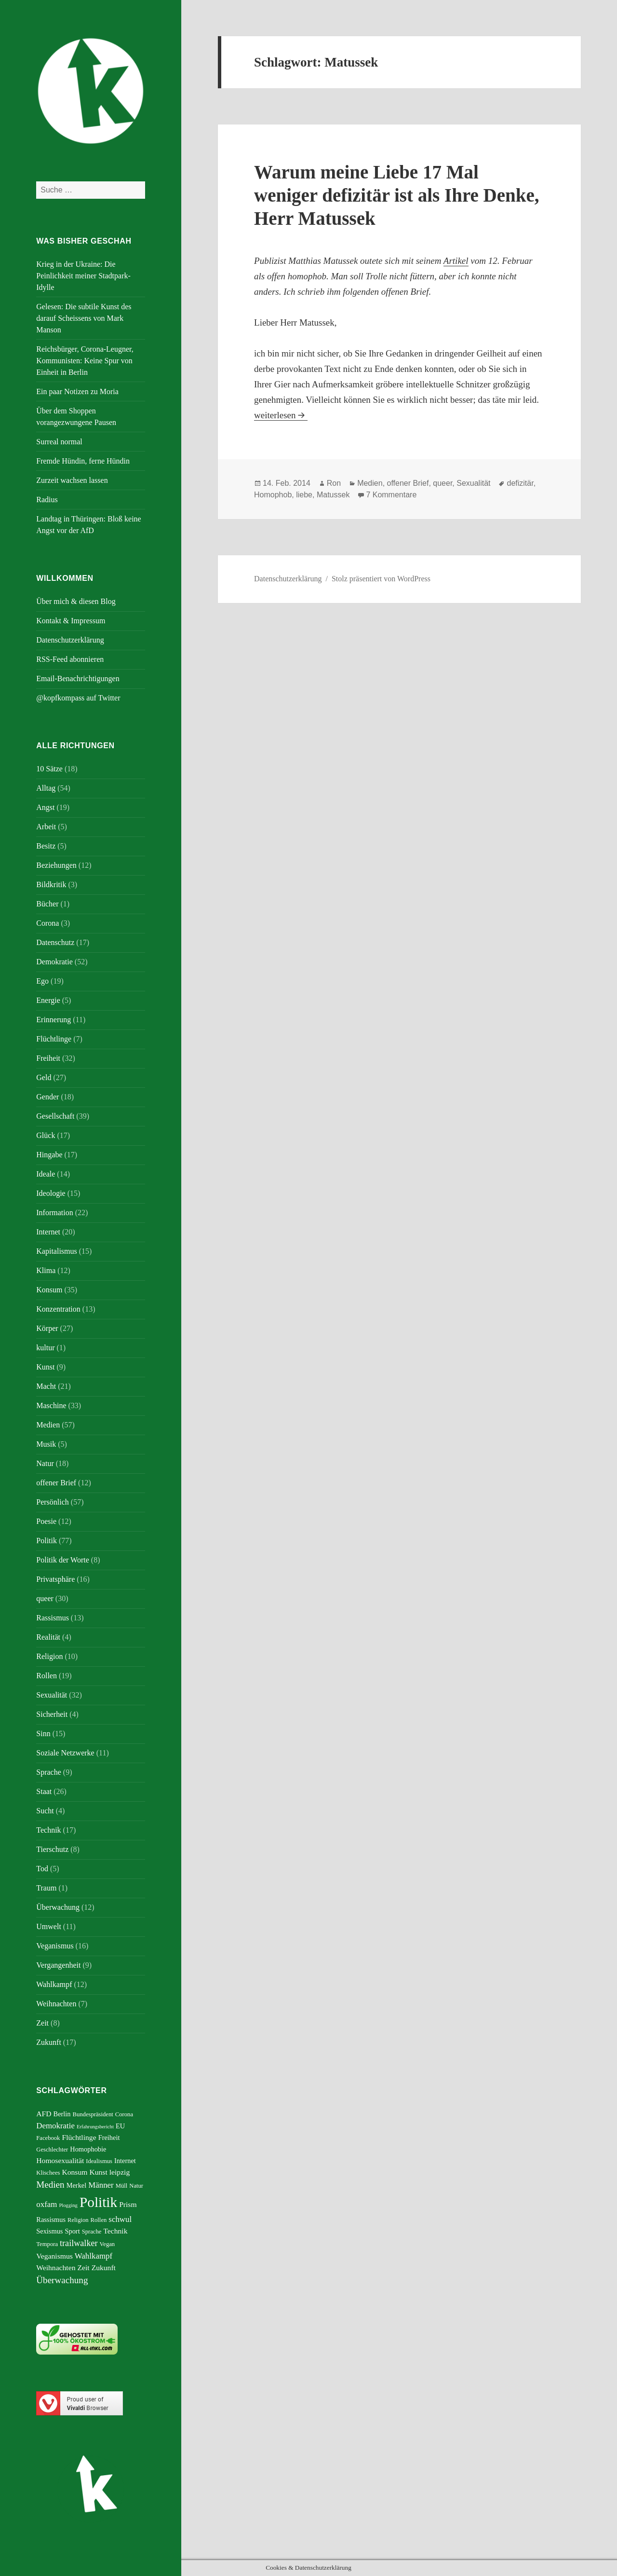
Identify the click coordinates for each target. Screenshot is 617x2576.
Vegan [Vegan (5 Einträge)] (107, 2244)
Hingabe (49, 1155)
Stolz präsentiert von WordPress (381, 579)
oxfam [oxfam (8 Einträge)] (46, 2204)
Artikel (456, 261)
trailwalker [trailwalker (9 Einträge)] (79, 2243)
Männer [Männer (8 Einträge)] (100, 2185)
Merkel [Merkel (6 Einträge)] (77, 2185)
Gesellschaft (55, 1116)
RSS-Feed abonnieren (70, 659)
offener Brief (56, 1483)
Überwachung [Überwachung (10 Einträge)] (62, 2280)
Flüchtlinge (53, 1039)
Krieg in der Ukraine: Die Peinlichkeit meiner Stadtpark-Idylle (83, 275)
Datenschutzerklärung (70, 640)
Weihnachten (56, 2004)
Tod (42, 1868)
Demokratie (54, 962)
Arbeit (46, 826)
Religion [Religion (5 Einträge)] (78, 2220)
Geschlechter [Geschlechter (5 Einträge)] (52, 2149)
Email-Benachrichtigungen (77, 678)
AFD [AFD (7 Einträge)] (43, 2114)
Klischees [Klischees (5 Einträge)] (48, 2172)
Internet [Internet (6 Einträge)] (125, 2161)
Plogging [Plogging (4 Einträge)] (68, 2205)
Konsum (49, 1290)
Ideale (45, 1174)
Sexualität (51, 1695)
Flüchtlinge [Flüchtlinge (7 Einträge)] (79, 2137)
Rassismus (52, 1618)
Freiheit (48, 1058)
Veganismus (54, 1946)
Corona (47, 923)
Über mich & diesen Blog (75, 601)
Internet (48, 1232)
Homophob (273, 495)
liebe (304, 495)
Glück (45, 1135)
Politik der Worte (62, 1560)
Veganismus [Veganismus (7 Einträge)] (54, 2256)
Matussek (333, 495)
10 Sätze (49, 769)
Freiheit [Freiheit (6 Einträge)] (109, 2137)
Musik (46, 1444)
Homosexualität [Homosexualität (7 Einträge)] (60, 2160)
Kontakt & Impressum (70, 621)
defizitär (520, 483)
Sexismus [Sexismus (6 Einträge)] (49, 2231)
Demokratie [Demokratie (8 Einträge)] (55, 2125)
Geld (43, 1077)
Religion (49, 1656)
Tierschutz (52, 1849)
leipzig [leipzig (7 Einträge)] (119, 2172)
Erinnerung (53, 1019)
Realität (48, 1637)
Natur (45, 1463)
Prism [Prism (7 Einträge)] (127, 2204)
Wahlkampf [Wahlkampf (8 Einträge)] (93, 2256)
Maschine (51, 1405)
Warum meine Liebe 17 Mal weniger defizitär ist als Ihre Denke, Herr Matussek (396, 195)
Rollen (46, 1676)
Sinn (43, 1733)
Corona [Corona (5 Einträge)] (124, 2114)
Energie (48, 1000)
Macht (46, 1386)
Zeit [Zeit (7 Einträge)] (83, 2267)
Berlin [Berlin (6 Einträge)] (62, 2114)
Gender (47, 1097)
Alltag (45, 788)
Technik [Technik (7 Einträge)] (115, 2231)
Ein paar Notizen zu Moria (77, 391)
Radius (46, 499)
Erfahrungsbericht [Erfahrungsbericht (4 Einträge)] (95, 2126)
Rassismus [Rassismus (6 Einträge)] (51, 2219)
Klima (45, 1270)
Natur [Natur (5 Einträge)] (136, 2185)
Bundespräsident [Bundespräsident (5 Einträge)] (93, 2114)
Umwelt (48, 1926)
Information (54, 1212)
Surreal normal (59, 442)
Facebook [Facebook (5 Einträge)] (48, 2138)
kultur (45, 1347)
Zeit (42, 2023)
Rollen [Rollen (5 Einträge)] (99, 2220)
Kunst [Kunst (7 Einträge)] (98, 2172)
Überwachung (58, 1907)
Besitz (45, 846)
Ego (42, 981)
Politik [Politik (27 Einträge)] (98, 2202)
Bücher (47, 904)
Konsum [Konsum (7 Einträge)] (74, 2172)
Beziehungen (56, 865)
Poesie (46, 1521)
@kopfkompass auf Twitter (78, 698)
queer (45, 1598)
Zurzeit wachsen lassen (71, 480)
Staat (44, 1791)
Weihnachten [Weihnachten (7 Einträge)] (55, 2267)
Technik (48, 1830)
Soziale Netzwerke (65, 1753)
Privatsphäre (55, 1579)
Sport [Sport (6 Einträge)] (72, 2231)
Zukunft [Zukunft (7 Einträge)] (104, 2267)
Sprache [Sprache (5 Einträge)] (92, 2231)
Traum (46, 1888)
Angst (45, 807)
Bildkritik (51, 884)
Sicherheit (51, 1714)
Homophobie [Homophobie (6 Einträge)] (88, 2149)
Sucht (45, 1811)
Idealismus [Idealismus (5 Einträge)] (99, 2161)
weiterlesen (281, 415)
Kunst (45, 1367)
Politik (46, 1540)
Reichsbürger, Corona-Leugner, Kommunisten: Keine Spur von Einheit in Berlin (84, 360)
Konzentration (58, 1309)
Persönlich (52, 1502)
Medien (48, 1425)
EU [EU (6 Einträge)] (120, 2126)
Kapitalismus (56, 1251)
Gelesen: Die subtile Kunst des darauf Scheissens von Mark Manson (83, 318)
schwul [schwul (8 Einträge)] (120, 2219)
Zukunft (48, 2042)
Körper (47, 1328)
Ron (334, 483)
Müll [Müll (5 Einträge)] (122, 2185)
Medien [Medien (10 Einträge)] (50, 2184)
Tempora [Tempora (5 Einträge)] (47, 2244)
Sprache (48, 1772)
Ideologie (50, 1193)
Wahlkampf (54, 1984)
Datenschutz (55, 942)
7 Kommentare (391, 495)
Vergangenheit (58, 1965)
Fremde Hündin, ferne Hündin (83, 461)
